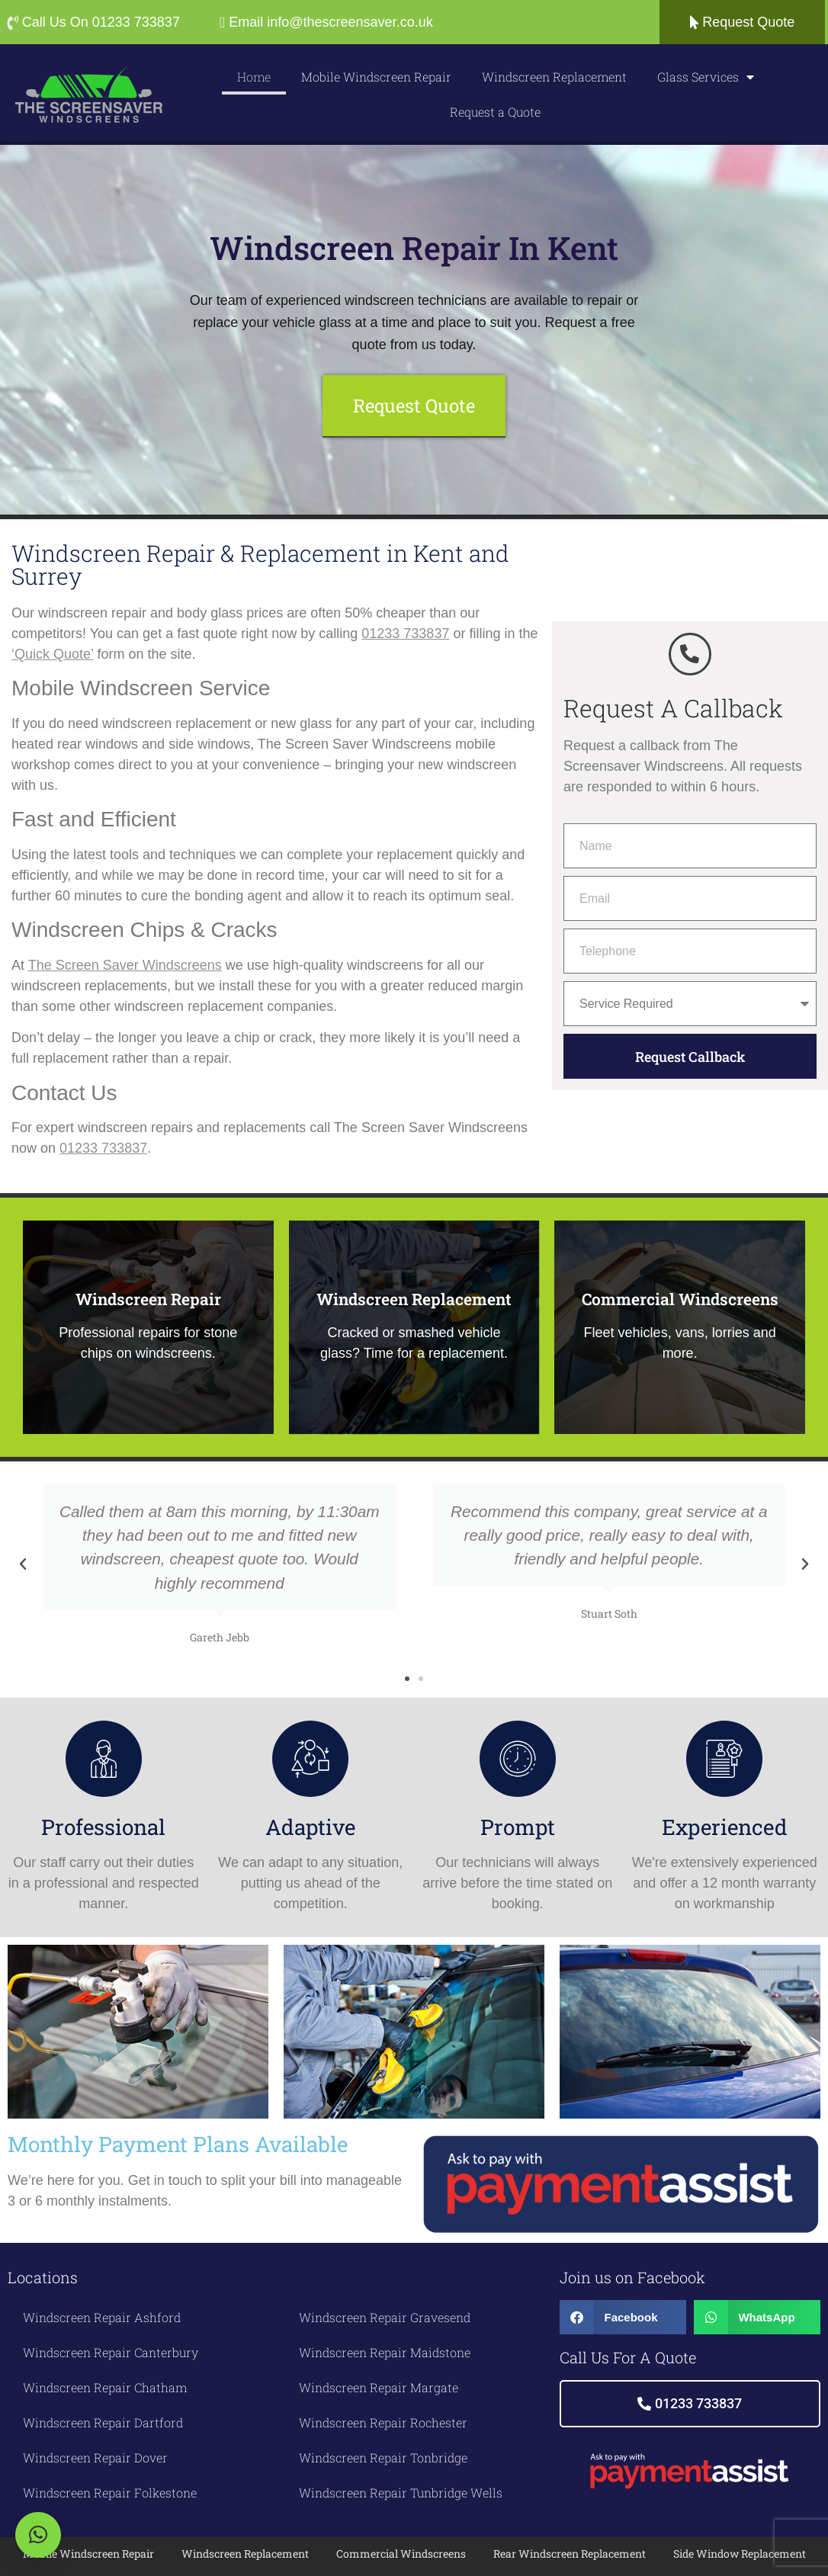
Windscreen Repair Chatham (105, 2387)
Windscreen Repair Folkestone (110, 2492)
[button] (22, 1562)
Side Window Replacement (739, 2553)
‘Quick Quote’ (52, 652)
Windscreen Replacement (554, 77)
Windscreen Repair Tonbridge (383, 2457)
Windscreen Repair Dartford (103, 2422)
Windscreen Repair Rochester (383, 2422)
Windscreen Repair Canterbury (110, 2351)
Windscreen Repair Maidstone (384, 2351)
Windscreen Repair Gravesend (384, 2316)
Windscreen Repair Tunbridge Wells (400, 2492)
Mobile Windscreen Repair (376, 77)
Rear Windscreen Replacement (569, 2553)
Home (254, 77)
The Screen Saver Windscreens (125, 963)
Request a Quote (495, 112)
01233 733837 (405, 632)
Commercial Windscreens (401, 2553)
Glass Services (705, 77)
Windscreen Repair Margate (378, 2387)
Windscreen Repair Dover (95, 2457)
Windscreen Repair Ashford (102, 2316)
